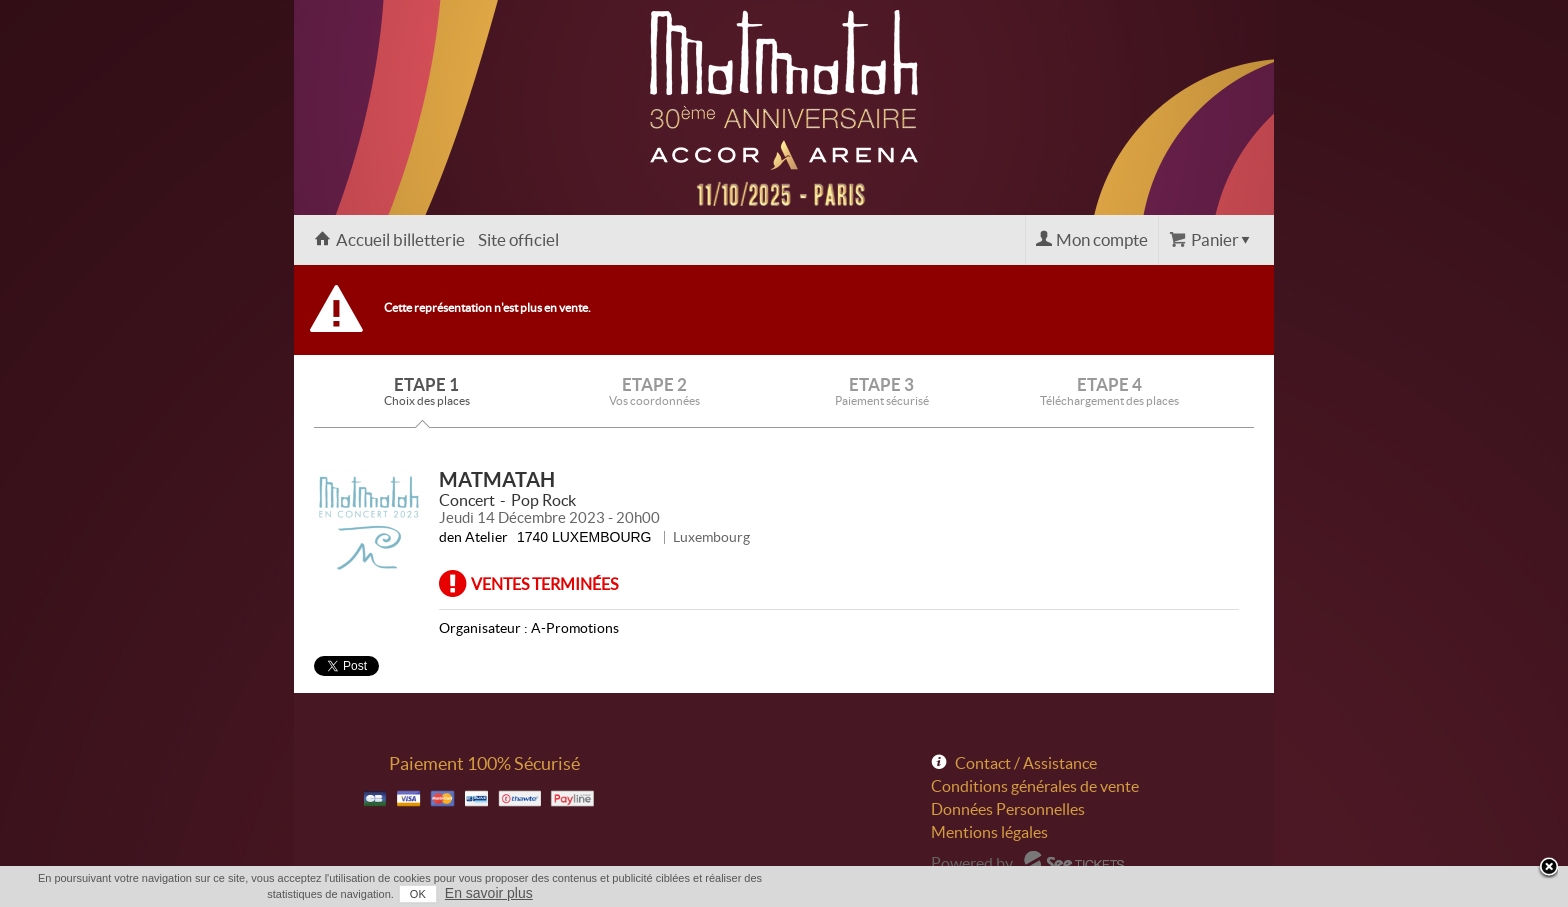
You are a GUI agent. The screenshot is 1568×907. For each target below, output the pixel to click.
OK (418, 894)
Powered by (972, 863)
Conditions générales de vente (1035, 786)
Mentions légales (989, 832)
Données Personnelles (1008, 809)
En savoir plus (489, 893)
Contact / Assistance (1026, 763)
